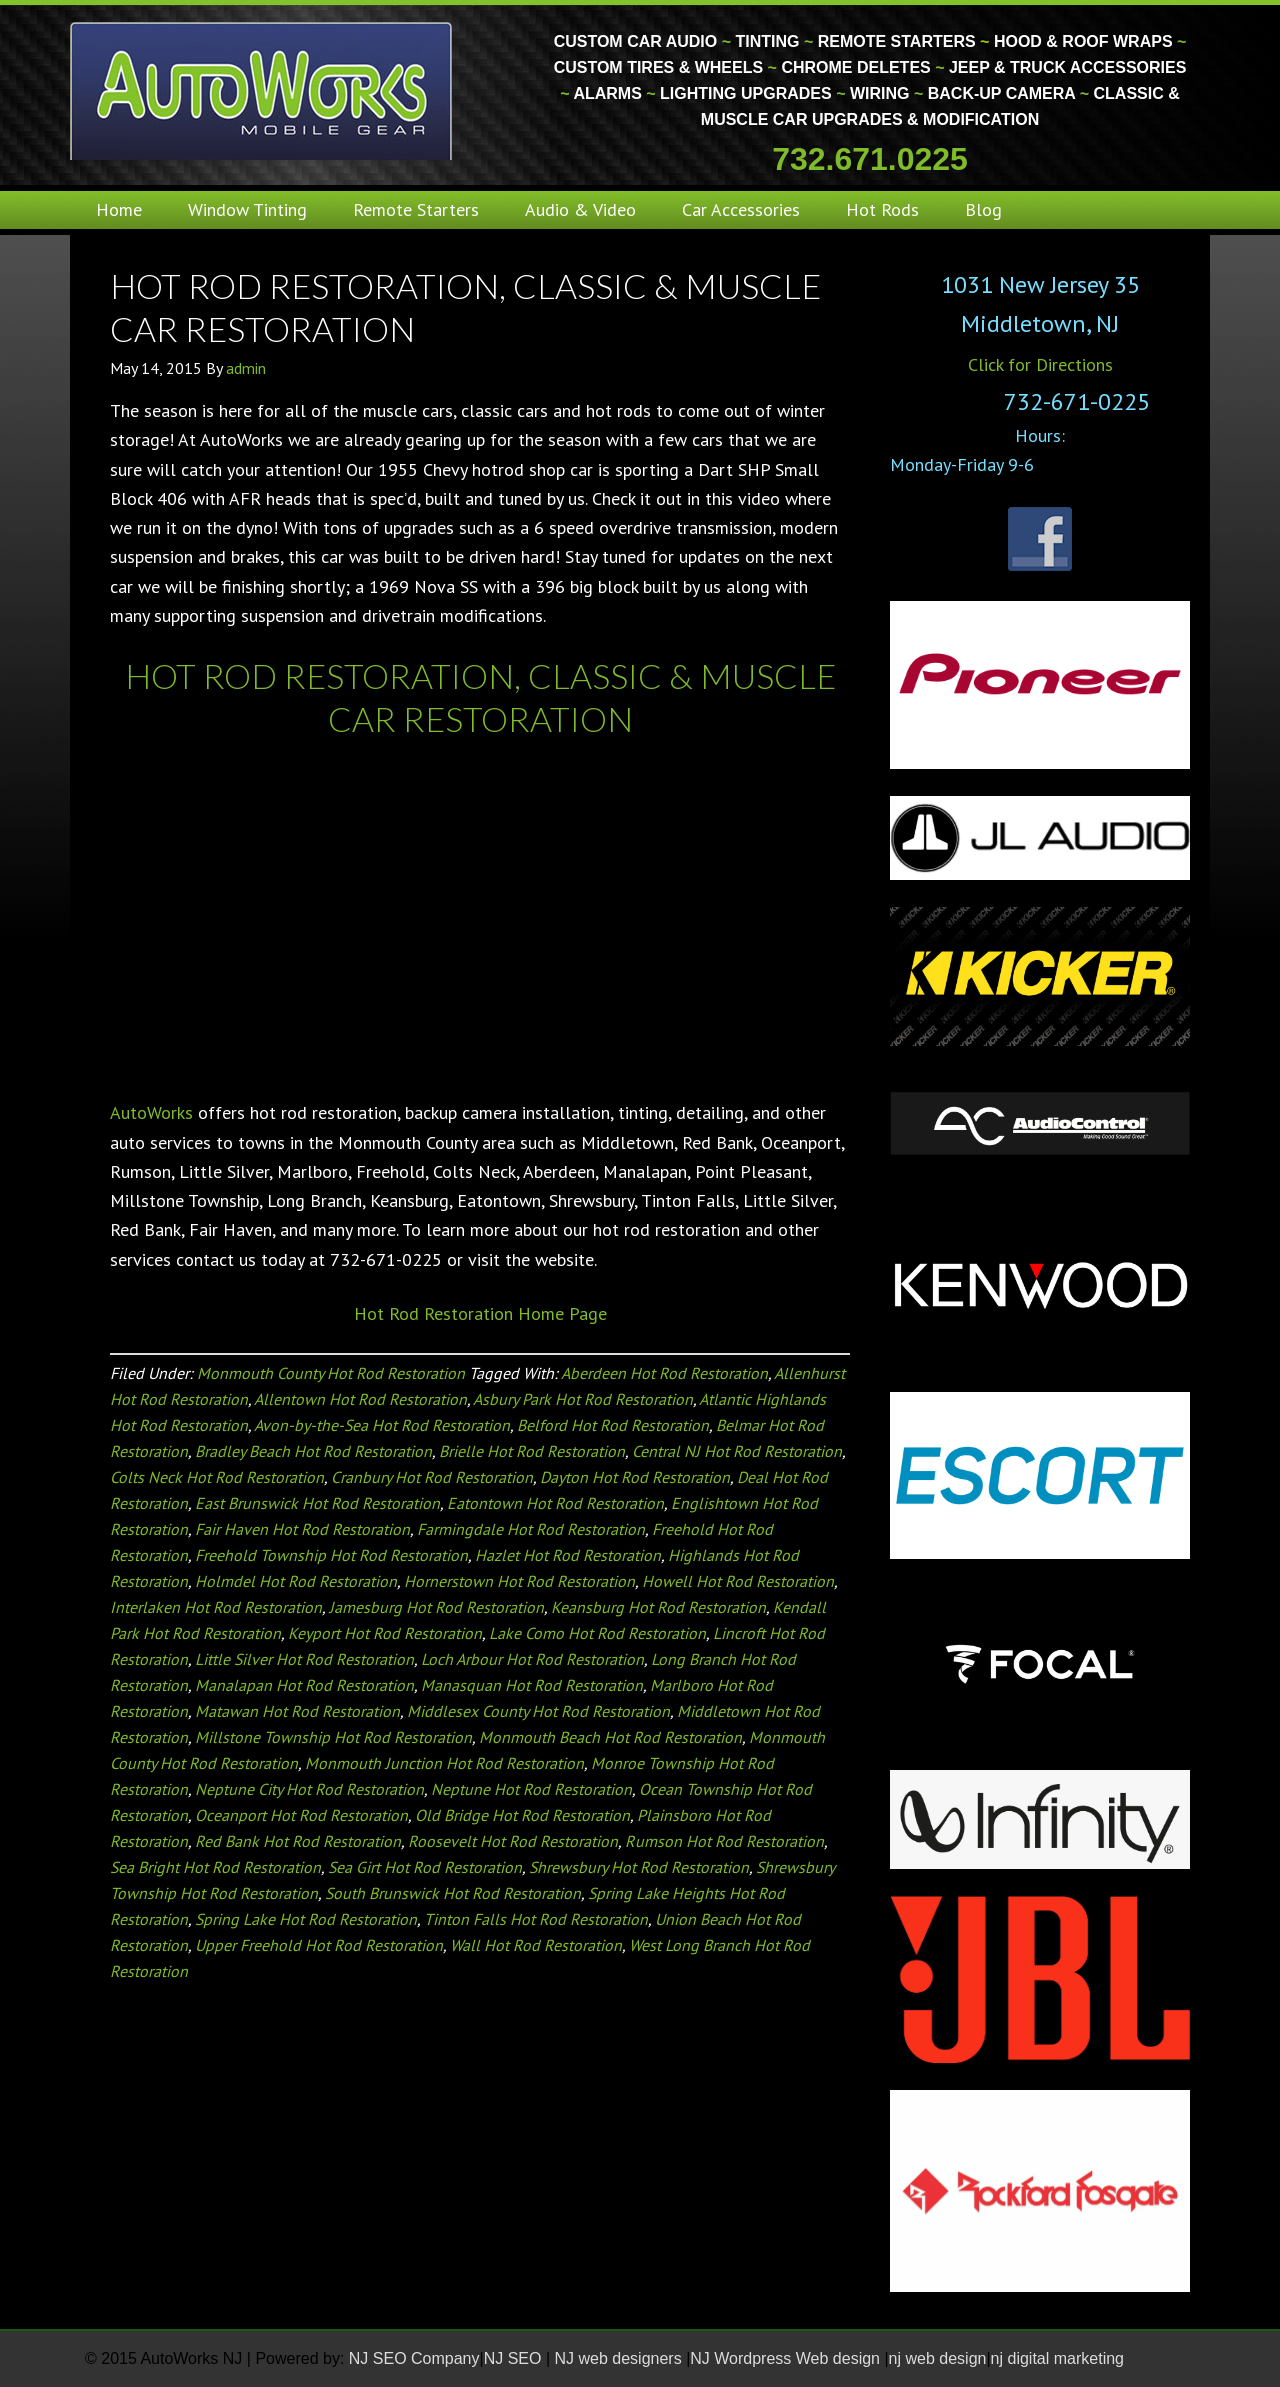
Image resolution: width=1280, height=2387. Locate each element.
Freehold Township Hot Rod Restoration (331, 1555)
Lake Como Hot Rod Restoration (597, 1633)
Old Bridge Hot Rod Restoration (522, 1815)
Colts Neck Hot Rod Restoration (217, 1477)
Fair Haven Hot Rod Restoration (302, 1529)
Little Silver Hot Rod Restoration (304, 1659)
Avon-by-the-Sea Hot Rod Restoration (382, 1425)
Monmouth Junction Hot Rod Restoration (444, 1763)
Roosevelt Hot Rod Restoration (513, 1841)
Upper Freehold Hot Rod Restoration (319, 1945)
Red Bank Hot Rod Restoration (298, 1841)
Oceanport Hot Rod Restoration (301, 1815)
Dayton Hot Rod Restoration (635, 1477)
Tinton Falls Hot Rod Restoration (536, 1919)
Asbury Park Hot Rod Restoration (583, 1399)
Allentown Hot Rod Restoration (360, 1399)
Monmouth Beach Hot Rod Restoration (610, 1737)
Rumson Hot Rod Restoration (724, 1841)
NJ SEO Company (414, 2358)
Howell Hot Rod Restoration (738, 1581)
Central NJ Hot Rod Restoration (737, 1451)
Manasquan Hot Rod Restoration (532, 1685)
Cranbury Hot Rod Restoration (432, 1477)
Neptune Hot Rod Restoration (531, 1789)
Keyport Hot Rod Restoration (385, 1633)
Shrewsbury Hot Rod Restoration (639, 1867)
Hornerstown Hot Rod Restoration (519, 1581)
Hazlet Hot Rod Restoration (568, 1555)
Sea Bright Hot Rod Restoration (215, 1867)
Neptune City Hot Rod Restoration (309, 1789)
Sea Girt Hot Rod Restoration (425, 1867)
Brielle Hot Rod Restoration (532, 1451)
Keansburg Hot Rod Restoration (658, 1607)
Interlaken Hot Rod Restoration (216, 1607)
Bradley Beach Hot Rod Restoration (313, 1451)
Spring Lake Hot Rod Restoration (306, 1919)
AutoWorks (151, 1112)
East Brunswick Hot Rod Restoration (317, 1503)
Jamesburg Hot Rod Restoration (436, 1607)
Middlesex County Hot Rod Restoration (538, 1711)
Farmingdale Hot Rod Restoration (531, 1529)
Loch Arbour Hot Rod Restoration (532, 1659)
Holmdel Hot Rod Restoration (296, 1581)
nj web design (938, 2358)
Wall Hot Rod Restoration (536, 1945)
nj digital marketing (1057, 2358)
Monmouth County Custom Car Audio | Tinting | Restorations (262, 90)
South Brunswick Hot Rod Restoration (453, 1893)
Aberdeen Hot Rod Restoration (664, 1373)
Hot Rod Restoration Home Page (480, 1313)
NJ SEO (515, 2358)
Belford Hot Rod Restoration (613, 1425)
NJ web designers (621, 2358)
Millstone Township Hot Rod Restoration (333, 1737)
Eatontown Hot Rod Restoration (555, 1503)
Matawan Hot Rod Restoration (297, 1711)
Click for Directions (1040, 364)
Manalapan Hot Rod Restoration (304, 1685)
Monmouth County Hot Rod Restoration (331, 1373)
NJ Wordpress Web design (787, 2358)
